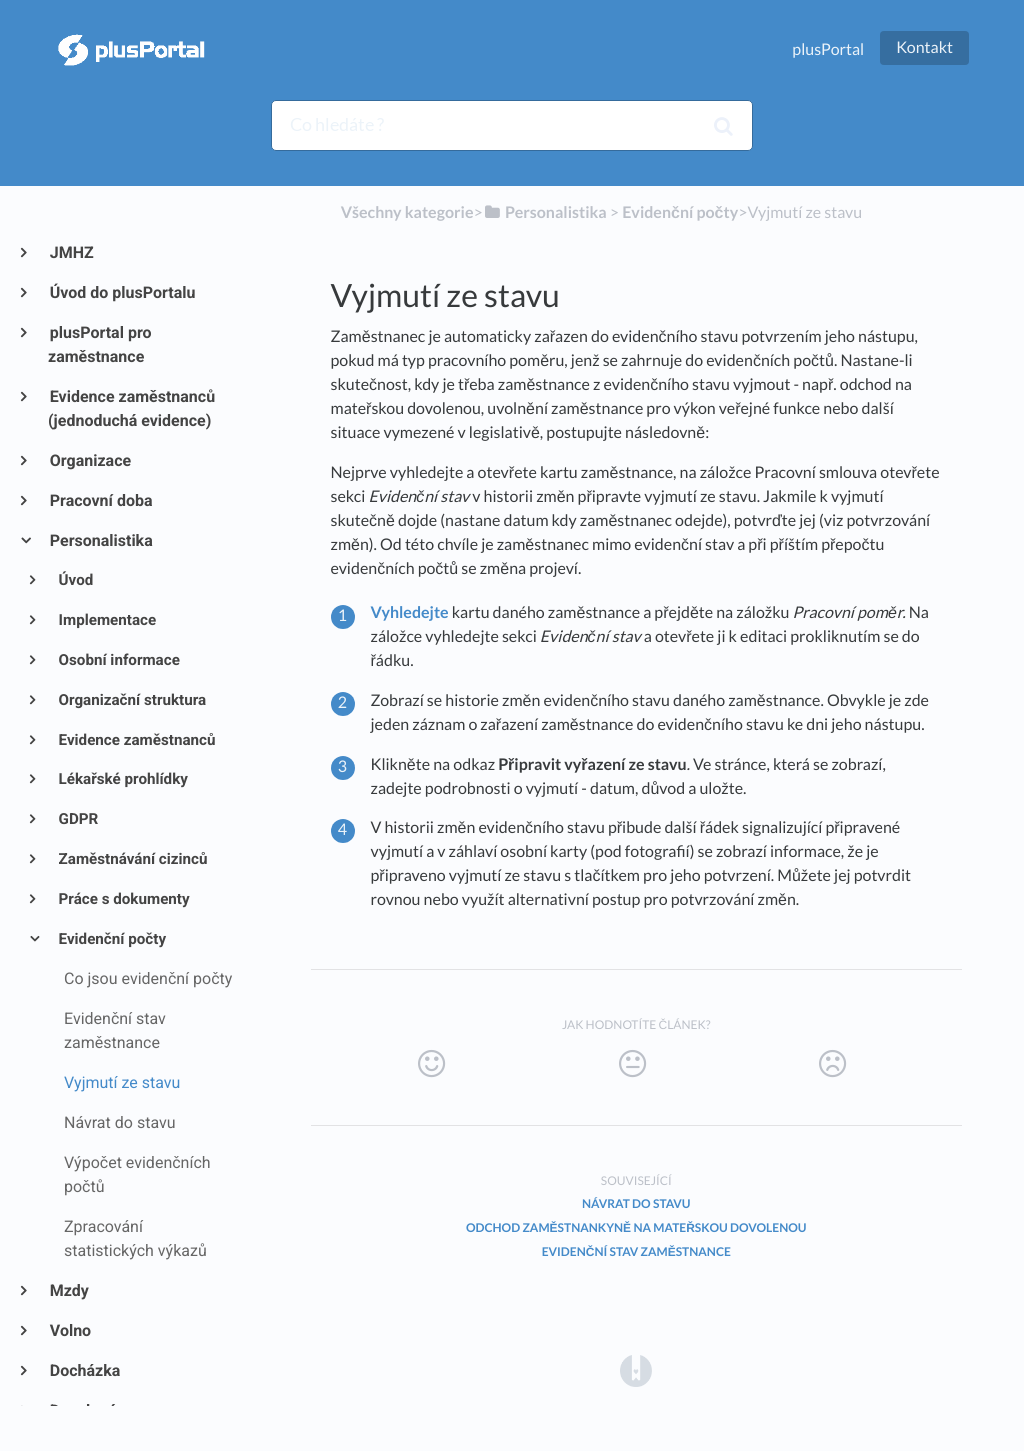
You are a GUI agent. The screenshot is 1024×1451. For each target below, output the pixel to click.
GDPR (77, 819)
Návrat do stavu (636, 1203)
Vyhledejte (410, 612)
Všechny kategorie (407, 212)
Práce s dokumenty (123, 899)
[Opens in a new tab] (636, 1370)
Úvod (75, 580)
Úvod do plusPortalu (121, 292)
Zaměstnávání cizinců (132, 859)
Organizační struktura (131, 700)
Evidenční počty (111, 939)
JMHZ (71, 252)
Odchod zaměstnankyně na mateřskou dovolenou (636, 1227)
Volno (69, 1330)
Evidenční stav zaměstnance (636, 1251)
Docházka (84, 1370)
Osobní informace (118, 660)
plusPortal (828, 49)
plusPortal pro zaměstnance (100, 344)
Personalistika (100, 540)
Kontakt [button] (924, 47)
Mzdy (68, 1290)
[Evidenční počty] (680, 212)
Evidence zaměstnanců (136, 740)
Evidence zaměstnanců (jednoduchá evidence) (131, 408)
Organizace (89, 460)
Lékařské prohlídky (122, 779)
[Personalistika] (545, 212)
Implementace (106, 620)
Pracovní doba (100, 500)
